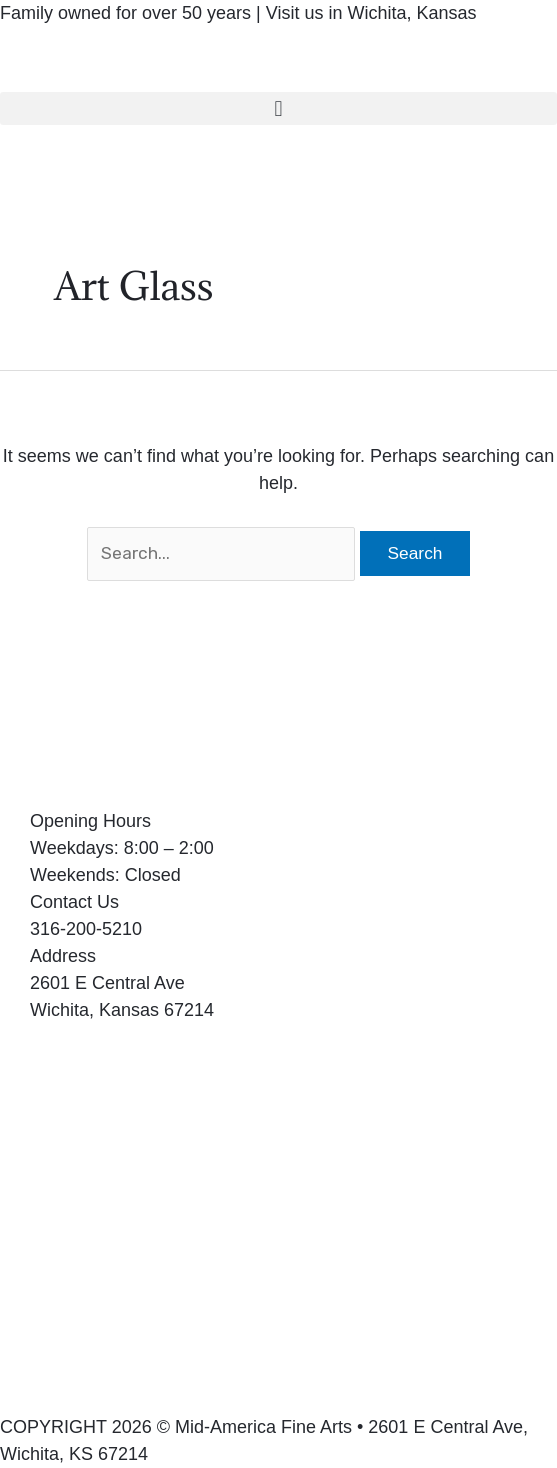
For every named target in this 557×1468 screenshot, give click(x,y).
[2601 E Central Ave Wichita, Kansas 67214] (278, 1234)
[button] (278, 108)
